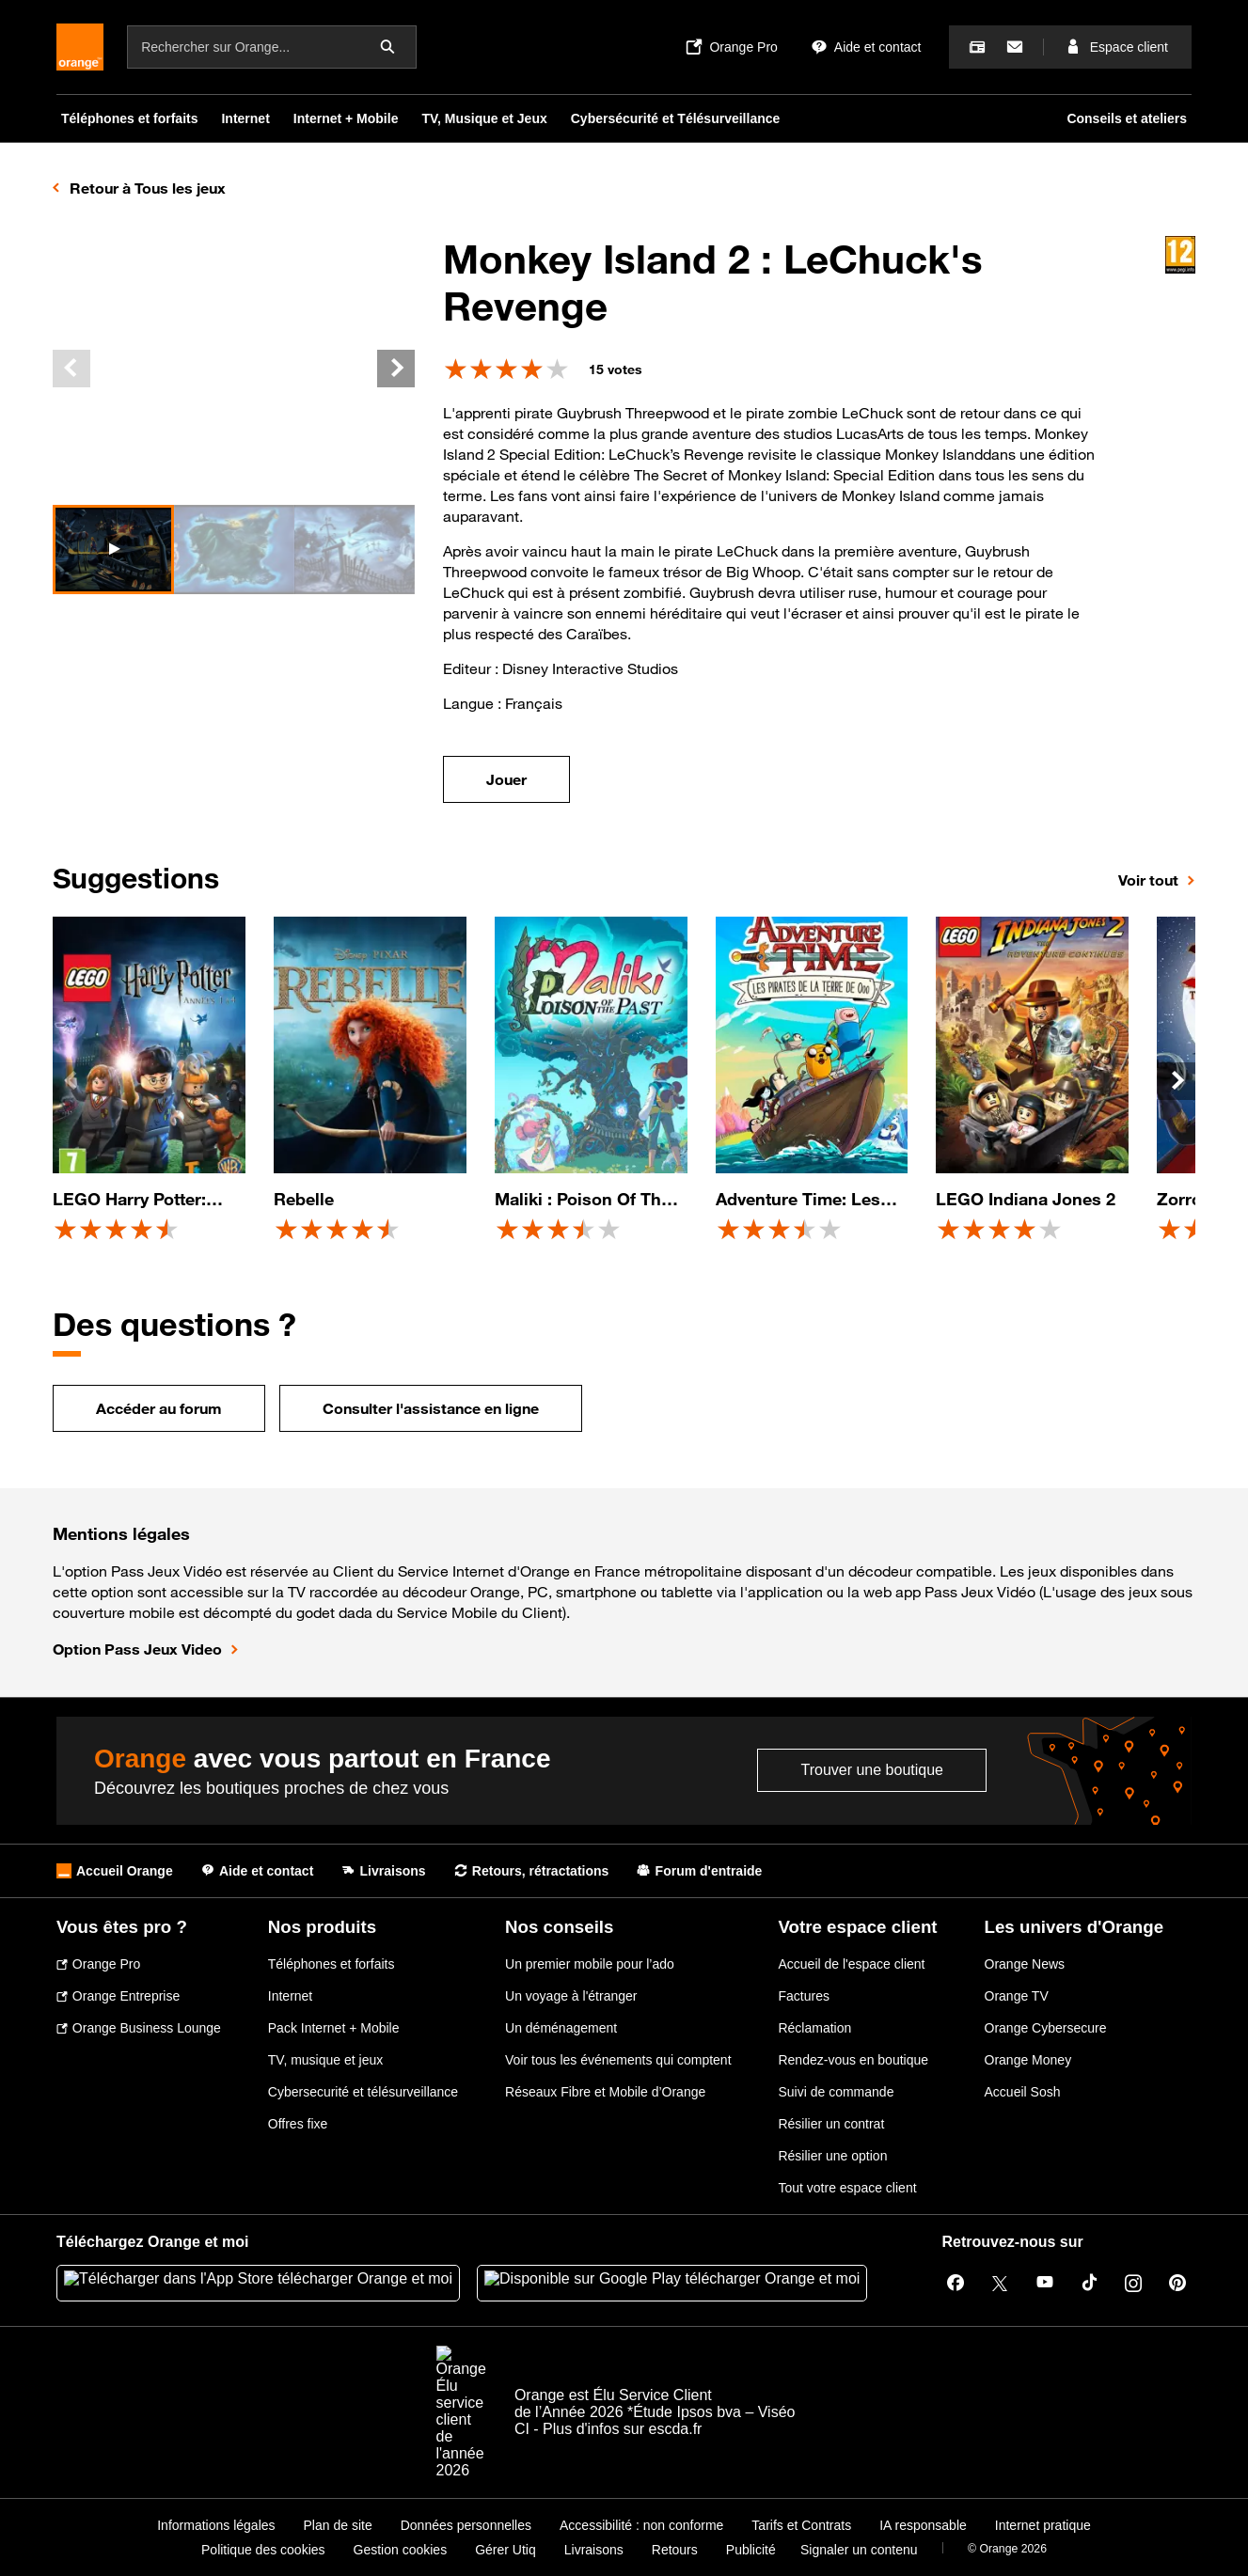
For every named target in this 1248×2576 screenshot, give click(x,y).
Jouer (506, 779)
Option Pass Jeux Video (137, 1649)
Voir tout (1148, 880)
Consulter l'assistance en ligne (431, 1408)
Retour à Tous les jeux (148, 188)
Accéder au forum (159, 1408)
